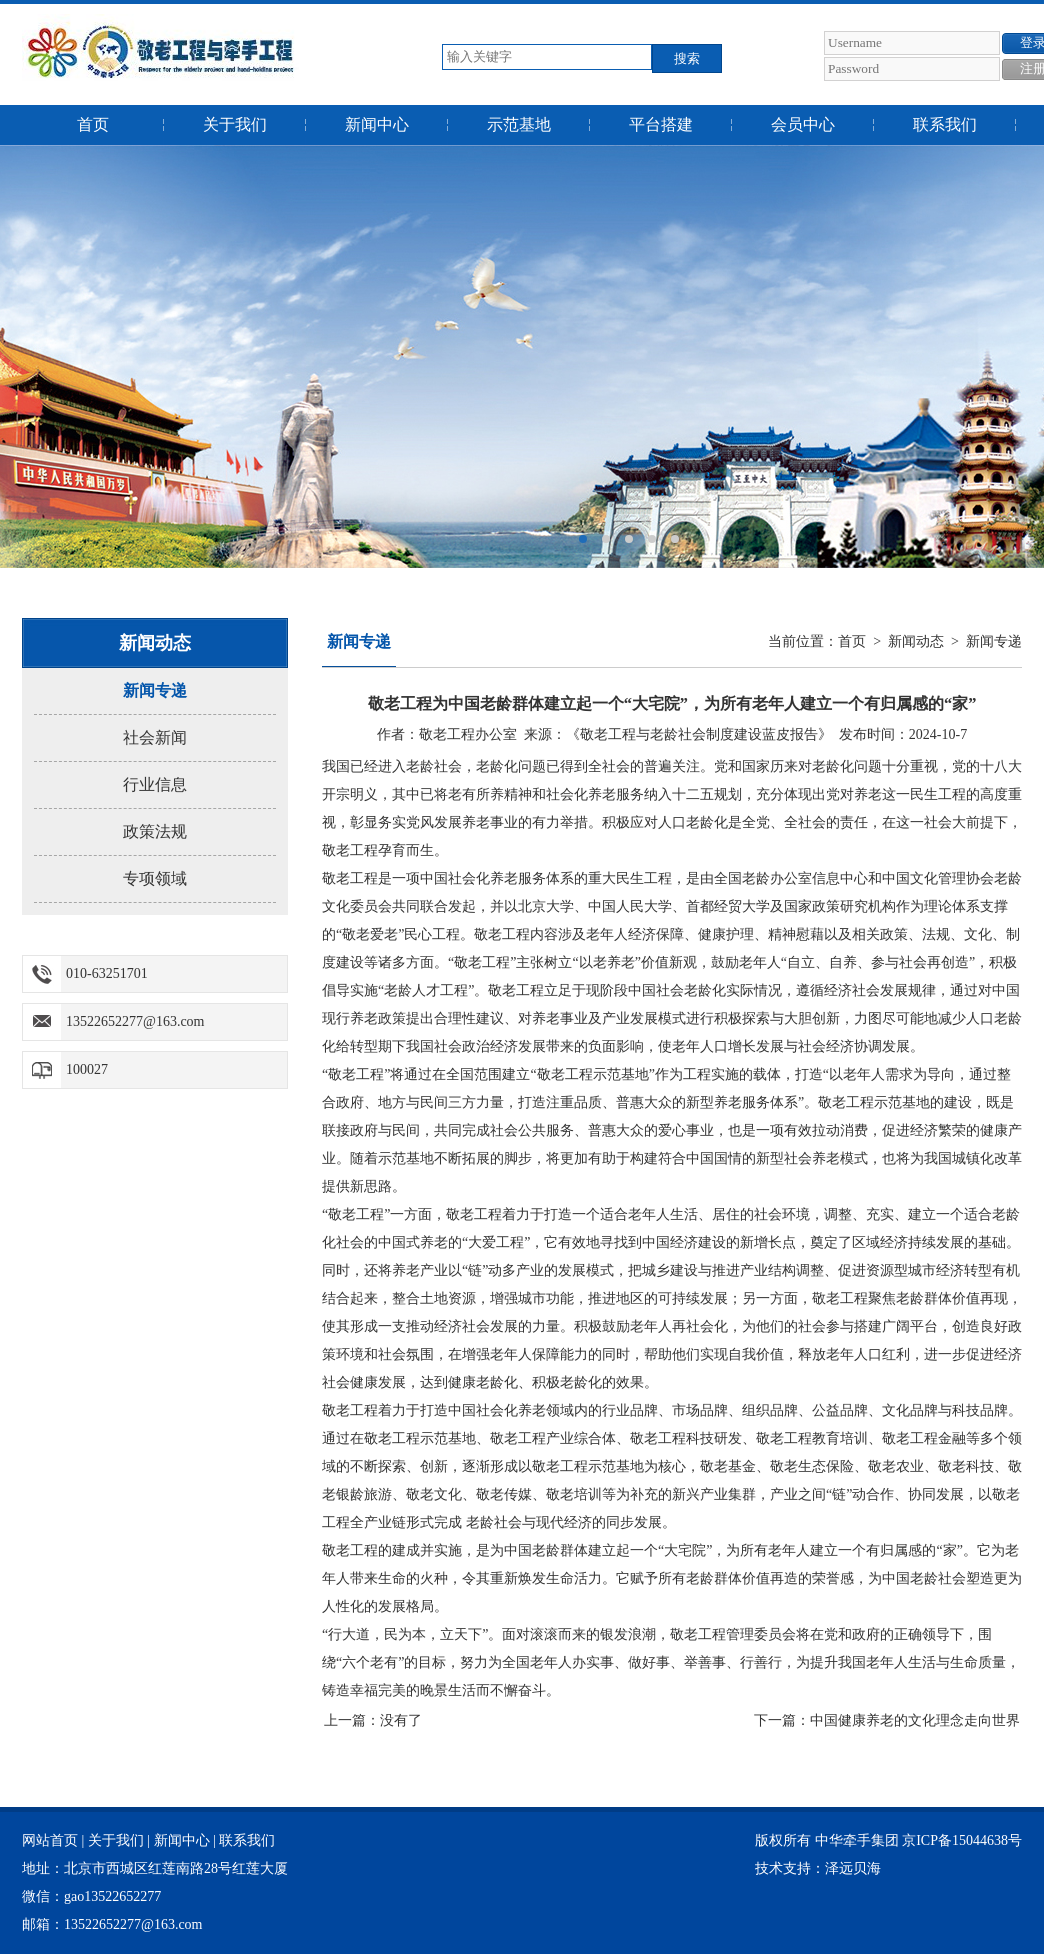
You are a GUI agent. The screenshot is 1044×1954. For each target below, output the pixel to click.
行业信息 (155, 784)
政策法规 (155, 831)
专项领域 (155, 878)
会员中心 (803, 124)
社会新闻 (155, 737)
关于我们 (235, 124)
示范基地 (519, 124)
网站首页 (50, 1840)
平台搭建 (661, 124)
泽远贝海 (853, 1868)
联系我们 (945, 124)
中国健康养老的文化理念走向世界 (915, 1720)
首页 (93, 124)
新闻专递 (155, 690)
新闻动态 (916, 641)
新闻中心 (377, 124)
